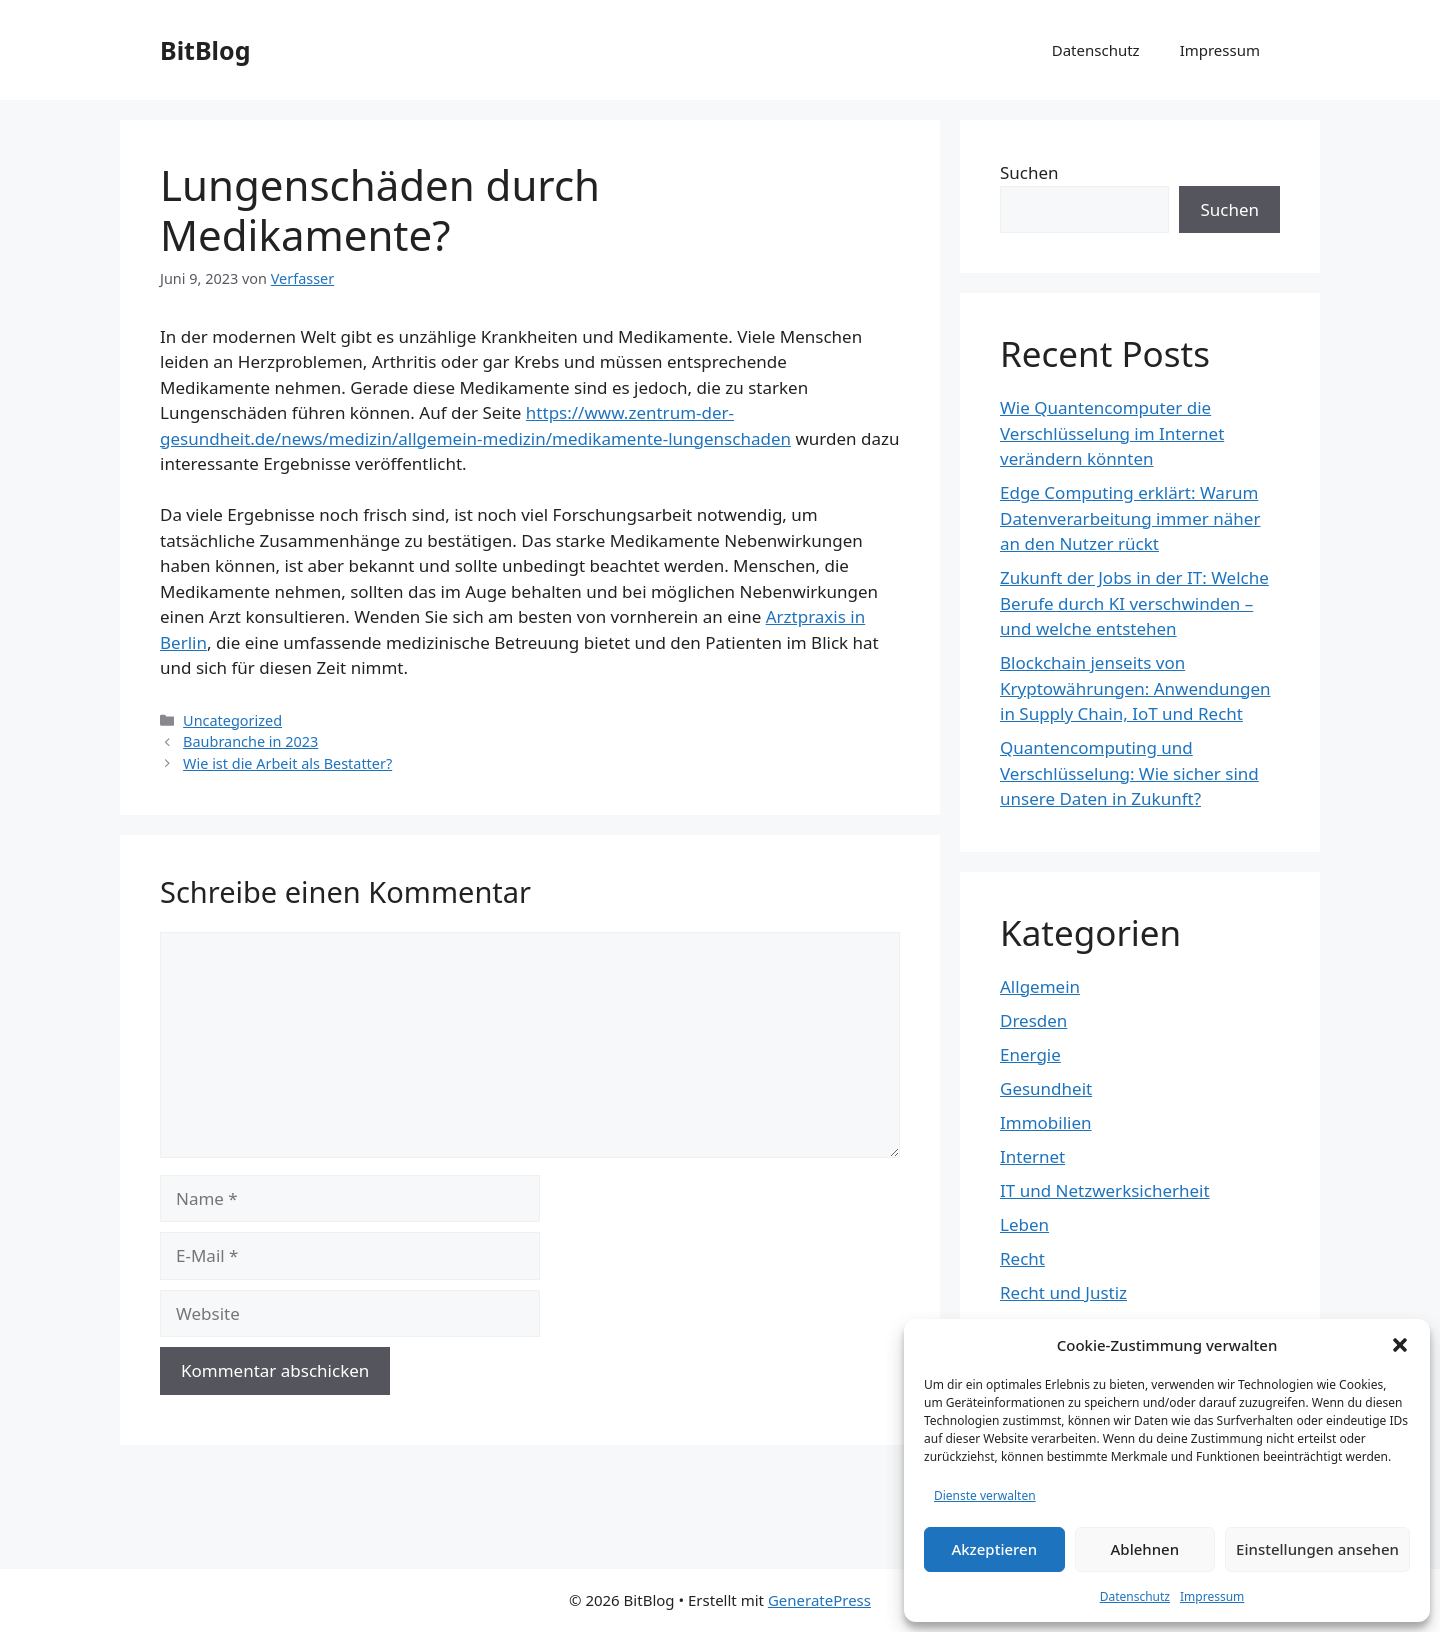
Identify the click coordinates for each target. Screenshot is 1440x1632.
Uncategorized (232, 720)
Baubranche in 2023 (250, 741)
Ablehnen (1145, 1549)
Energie (1030, 1054)
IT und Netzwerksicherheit (1105, 1190)
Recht (1022, 1258)
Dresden (1033, 1020)
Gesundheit (1046, 1088)
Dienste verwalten (985, 1495)
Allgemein (1040, 986)
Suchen (1029, 172)
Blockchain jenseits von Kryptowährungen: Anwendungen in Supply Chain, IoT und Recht (1135, 688)
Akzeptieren (994, 1549)
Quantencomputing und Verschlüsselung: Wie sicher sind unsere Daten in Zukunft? (1129, 773)
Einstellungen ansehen (1317, 1549)
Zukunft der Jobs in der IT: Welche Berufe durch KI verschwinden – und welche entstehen (1134, 603)
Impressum (1212, 1596)
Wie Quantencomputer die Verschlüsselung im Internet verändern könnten (1112, 433)
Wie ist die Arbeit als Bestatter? (287, 763)
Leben (1024, 1224)
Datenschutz (1135, 1596)
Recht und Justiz (1063, 1292)
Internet (1032, 1156)
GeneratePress (819, 1600)
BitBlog (205, 50)
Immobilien (1046, 1122)
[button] (1400, 1345)
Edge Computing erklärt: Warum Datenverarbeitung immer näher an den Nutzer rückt (1130, 518)
